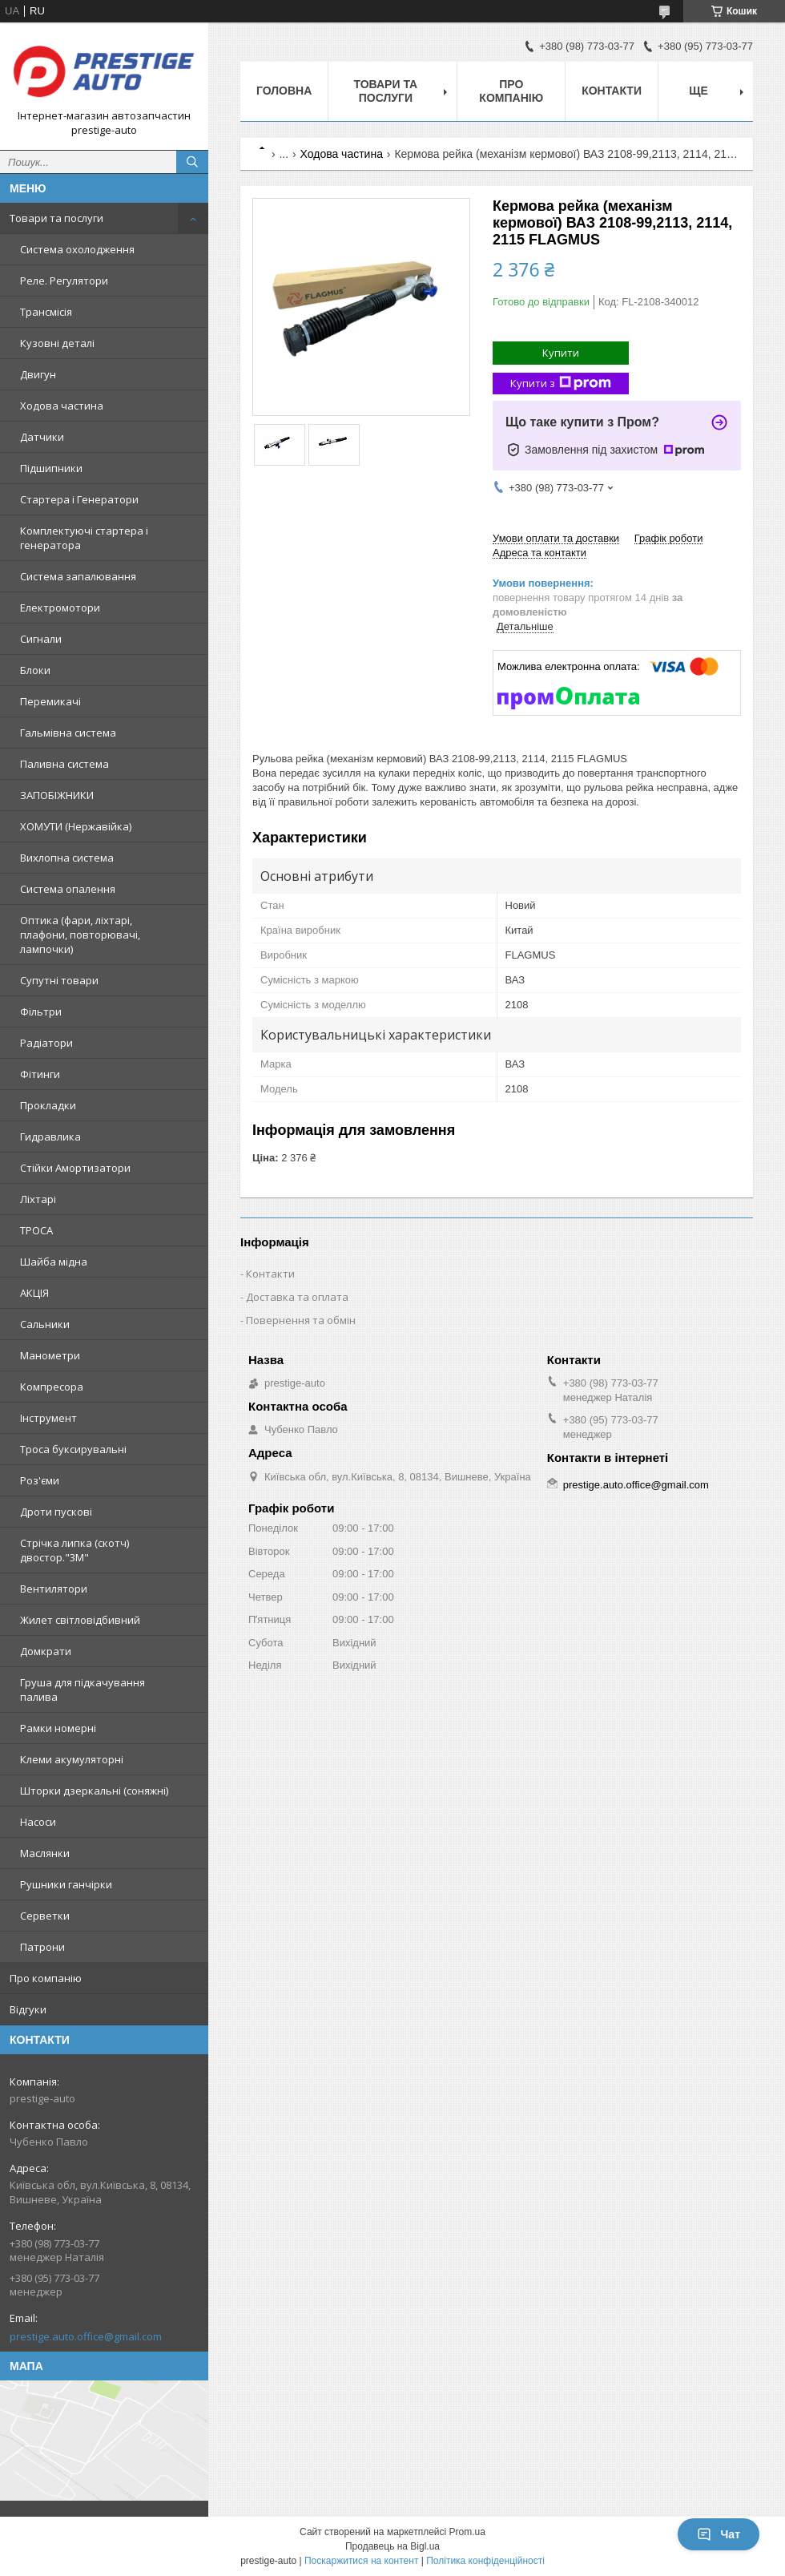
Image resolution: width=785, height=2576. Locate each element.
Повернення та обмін (301, 1320)
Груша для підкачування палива (82, 1689)
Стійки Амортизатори (75, 1168)
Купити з (560, 383)
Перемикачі (50, 701)
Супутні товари (59, 980)
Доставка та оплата (297, 1297)
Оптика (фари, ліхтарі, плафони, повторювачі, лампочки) (80, 934)
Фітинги (40, 1074)
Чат (718, 2534)
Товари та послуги (56, 218)
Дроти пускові (56, 1511)
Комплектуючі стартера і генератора (84, 537)
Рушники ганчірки (66, 1884)
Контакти (612, 90)
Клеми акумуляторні (71, 1759)
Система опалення (67, 889)
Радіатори (46, 1043)
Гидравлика (50, 1136)
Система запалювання (78, 576)
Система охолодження (77, 249)
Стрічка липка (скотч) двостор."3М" (74, 1550)
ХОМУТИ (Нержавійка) (75, 826)
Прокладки (48, 1105)
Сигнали (41, 639)
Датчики (42, 437)
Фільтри (41, 1011)
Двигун (38, 374)
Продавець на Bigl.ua (392, 2546)
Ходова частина (61, 405)
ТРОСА (36, 1230)
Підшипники (51, 468)
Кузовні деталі (57, 343)
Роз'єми (39, 1480)
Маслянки (45, 1853)
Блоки (35, 670)
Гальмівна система (68, 732)
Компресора (51, 1386)
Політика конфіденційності (485, 2560)
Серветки (45, 1915)
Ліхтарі (38, 1199)
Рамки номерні (58, 1728)
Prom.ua (467, 2532)
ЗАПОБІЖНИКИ (57, 795)
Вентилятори (53, 1588)
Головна (284, 90)
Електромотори (60, 607)
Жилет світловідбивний (80, 1620)
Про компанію (46, 1978)
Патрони (42, 1947)
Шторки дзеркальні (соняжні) (94, 1790)
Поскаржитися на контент (361, 2560)
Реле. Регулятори (64, 280)
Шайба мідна (53, 1261)
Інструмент (48, 1418)
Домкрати (45, 1651)
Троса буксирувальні (73, 1449)
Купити (560, 352)
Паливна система (64, 764)
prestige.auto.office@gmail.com (86, 2336)
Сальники (45, 1324)
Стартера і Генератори (79, 499)
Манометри (50, 1355)
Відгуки (28, 2009)
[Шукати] (192, 162)
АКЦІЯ (34, 1293)
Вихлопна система (67, 857)
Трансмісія (46, 312)
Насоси (38, 1822)
